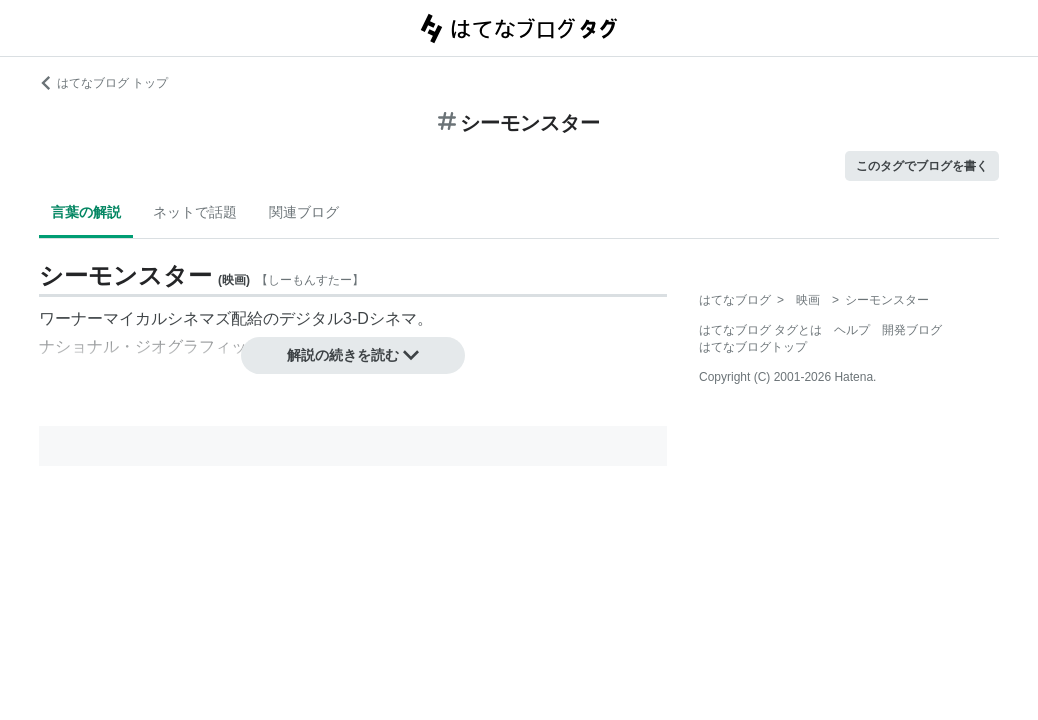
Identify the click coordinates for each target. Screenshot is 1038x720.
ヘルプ (852, 330)
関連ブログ (304, 212)
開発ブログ (912, 330)
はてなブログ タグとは (760, 330)
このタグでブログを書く (922, 166)
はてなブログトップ (753, 347)
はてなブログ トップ (103, 83)
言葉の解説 (86, 212)
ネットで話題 (195, 212)
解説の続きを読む (353, 355)
